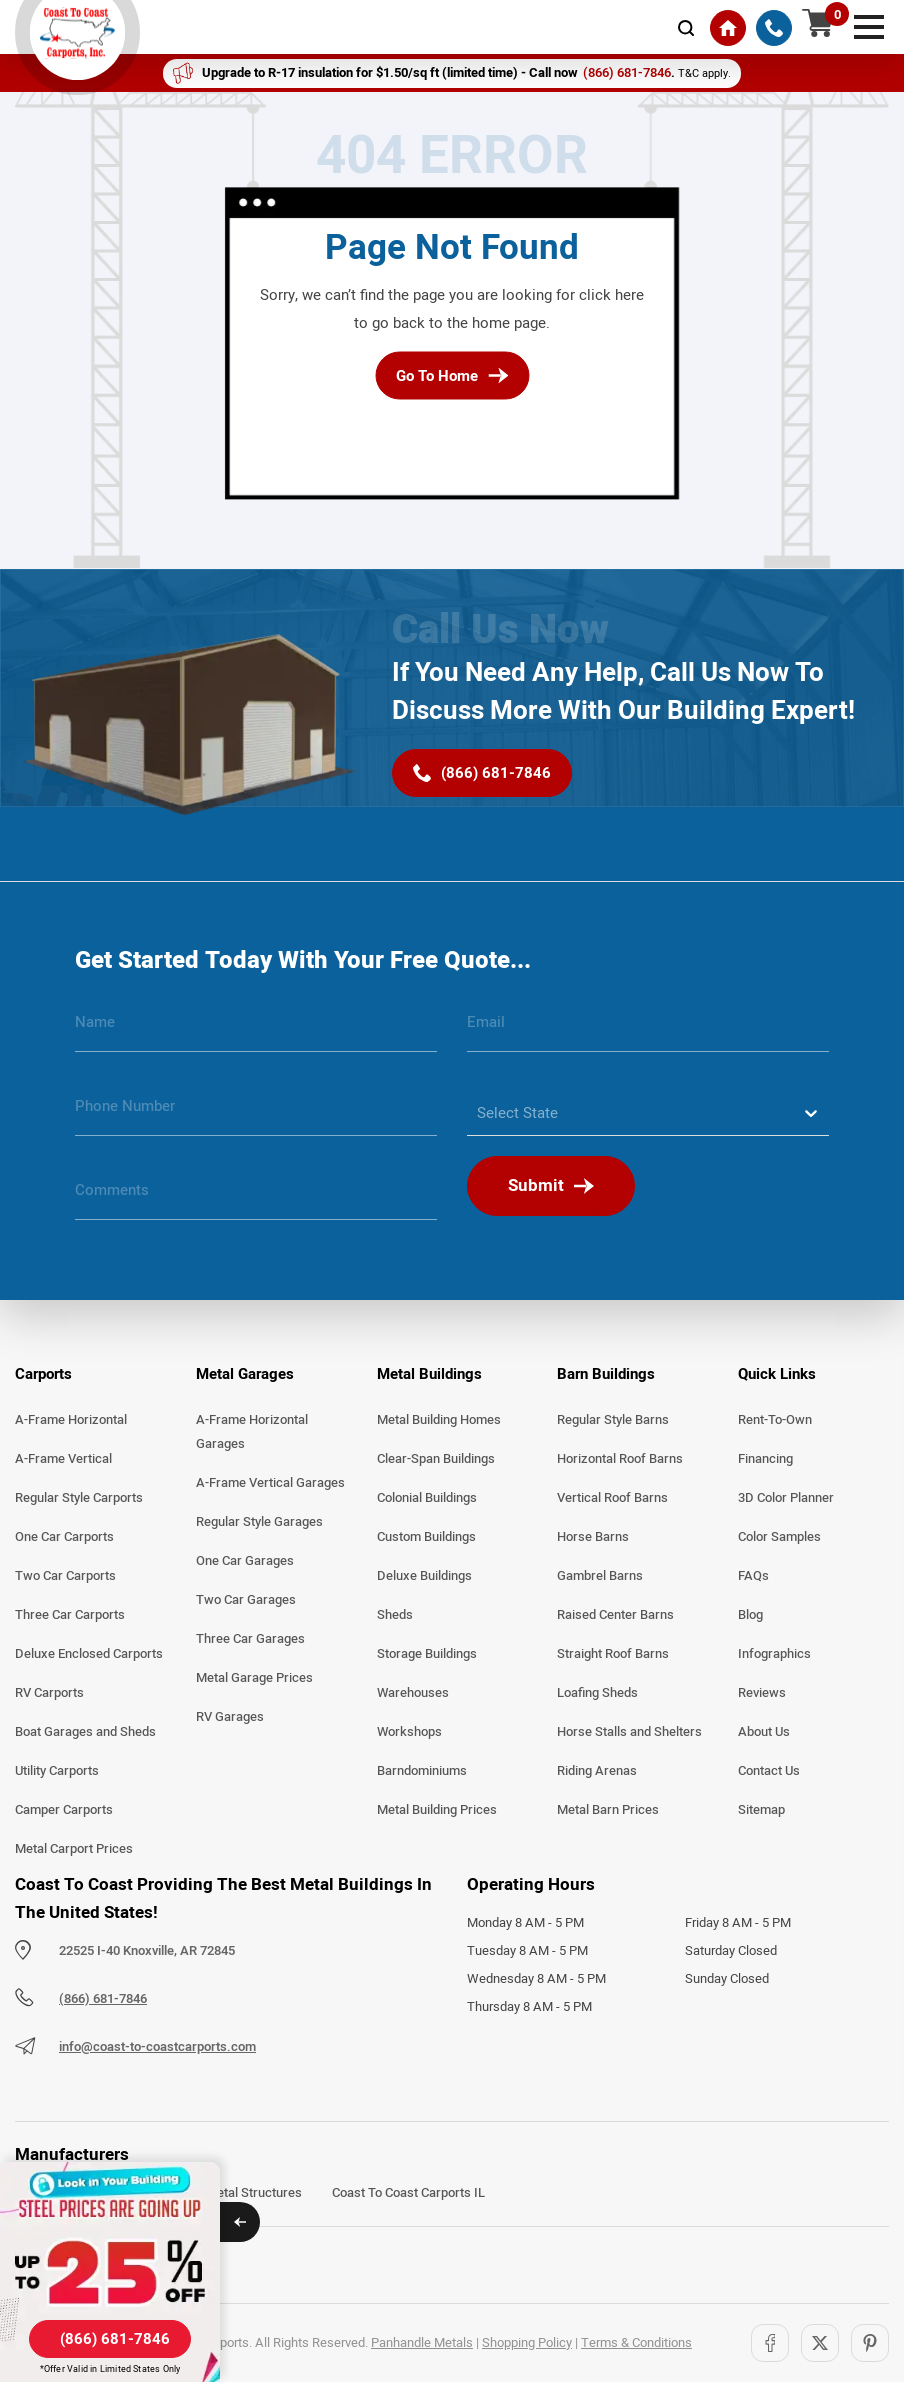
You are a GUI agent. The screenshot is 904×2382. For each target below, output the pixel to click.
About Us (764, 1732)
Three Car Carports (70, 1615)
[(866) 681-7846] (774, 28)
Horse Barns (593, 1537)
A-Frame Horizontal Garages (252, 1432)
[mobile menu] (869, 25)
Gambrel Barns (600, 1576)
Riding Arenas (597, 1771)
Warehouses (413, 1693)
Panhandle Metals (422, 2343)
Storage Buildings (427, 1654)
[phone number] (256, 1114)
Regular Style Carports (79, 1498)
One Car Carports (64, 1537)
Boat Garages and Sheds (85, 1732)
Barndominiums (422, 1771)
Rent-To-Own (775, 1420)
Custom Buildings (426, 1537)
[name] (256, 1030)
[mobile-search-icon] (686, 28)
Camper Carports (64, 1810)
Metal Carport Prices (74, 1849)
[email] (648, 1030)
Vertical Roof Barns (612, 1498)
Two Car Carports (65, 1576)
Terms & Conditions (636, 2343)
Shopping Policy (527, 2343)
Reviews (762, 1693)
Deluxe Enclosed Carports (89, 1654)
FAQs (753, 1576)
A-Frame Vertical (63, 1459)
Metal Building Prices (437, 1810)
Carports (43, 1374)
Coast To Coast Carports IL (408, 2193)
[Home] (728, 28)
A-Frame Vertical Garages (270, 1483)
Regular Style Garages (259, 1522)
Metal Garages (245, 1374)
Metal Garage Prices (254, 1678)
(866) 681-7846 (103, 1999)
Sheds (395, 1615)
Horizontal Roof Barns (620, 1459)
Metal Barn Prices (608, 1810)
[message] (256, 1198)
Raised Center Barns (615, 1615)
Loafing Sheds (597, 1693)
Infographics (774, 1654)
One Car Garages (245, 1561)
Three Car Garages (250, 1639)
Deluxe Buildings (424, 1576)
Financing (765, 1459)
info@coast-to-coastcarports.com (157, 2047)
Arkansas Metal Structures (224, 2193)
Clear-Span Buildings (436, 1459)
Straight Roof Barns (613, 1654)
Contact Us (769, 1771)
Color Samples (779, 1537)
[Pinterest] (870, 2343)
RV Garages (230, 1717)
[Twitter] (820, 2343)
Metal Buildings (429, 1374)
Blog (750, 1615)
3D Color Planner (786, 1498)
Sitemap (761, 1810)
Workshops (409, 1732)
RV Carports (49, 1693)
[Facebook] (770, 2343)
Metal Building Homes (439, 1420)
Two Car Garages (246, 1600)
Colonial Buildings (427, 1498)
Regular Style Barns (613, 1420)
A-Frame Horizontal (71, 1420)
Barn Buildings (606, 1374)
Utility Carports (57, 1771)
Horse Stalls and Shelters (629, 1732)
